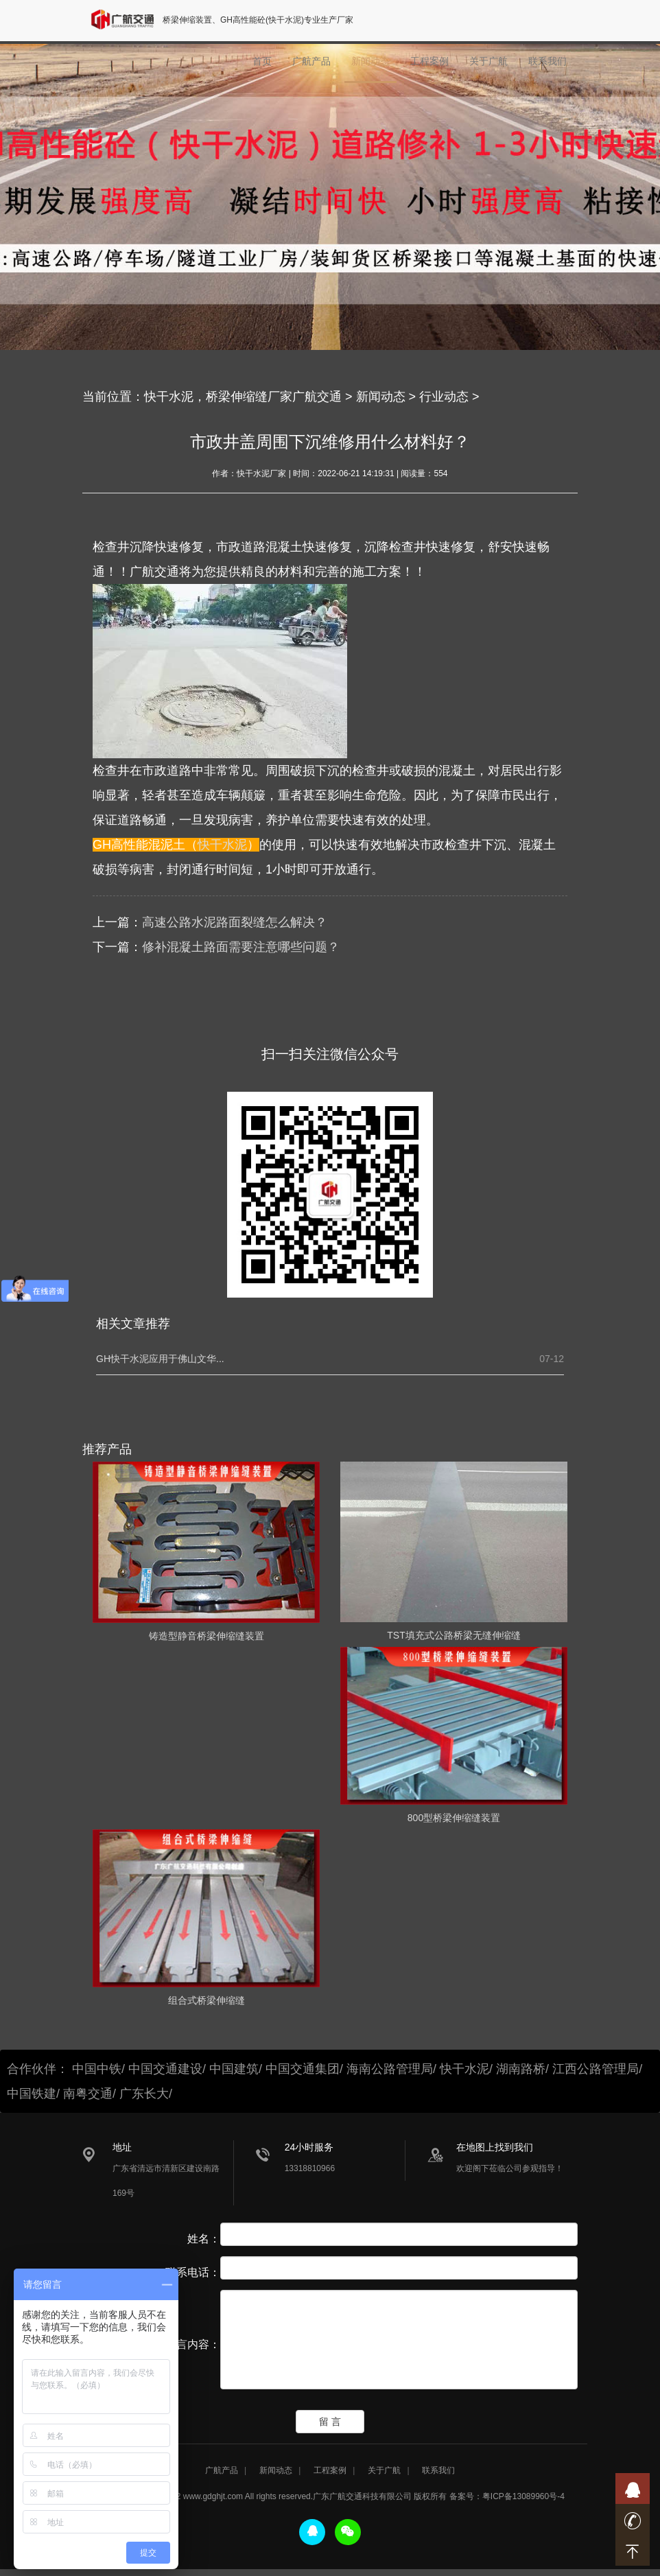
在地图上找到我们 (494, 2147)
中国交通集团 (303, 2069)
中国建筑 (234, 2069)
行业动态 (444, 396)
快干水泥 (222, 845)
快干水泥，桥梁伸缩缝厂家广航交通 (243, 396)
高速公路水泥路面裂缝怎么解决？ (234, 922)
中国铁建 (31, 2093)
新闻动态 (370, 65)
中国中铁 (96, 2069)
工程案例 (429, 65)
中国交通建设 (165, 2069)
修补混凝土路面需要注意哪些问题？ (241, 947)
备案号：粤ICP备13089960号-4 (507, 2503)
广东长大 (144, 2093)
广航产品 (311, 65)
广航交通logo (127, 22)
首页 (262, 65)
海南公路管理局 (389, 2069)
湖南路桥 (520, 2069)
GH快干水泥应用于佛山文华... (160, 1358)
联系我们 (547, 65)
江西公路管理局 (595, 2069)
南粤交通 (88, 2093)
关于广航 (488, 65)
